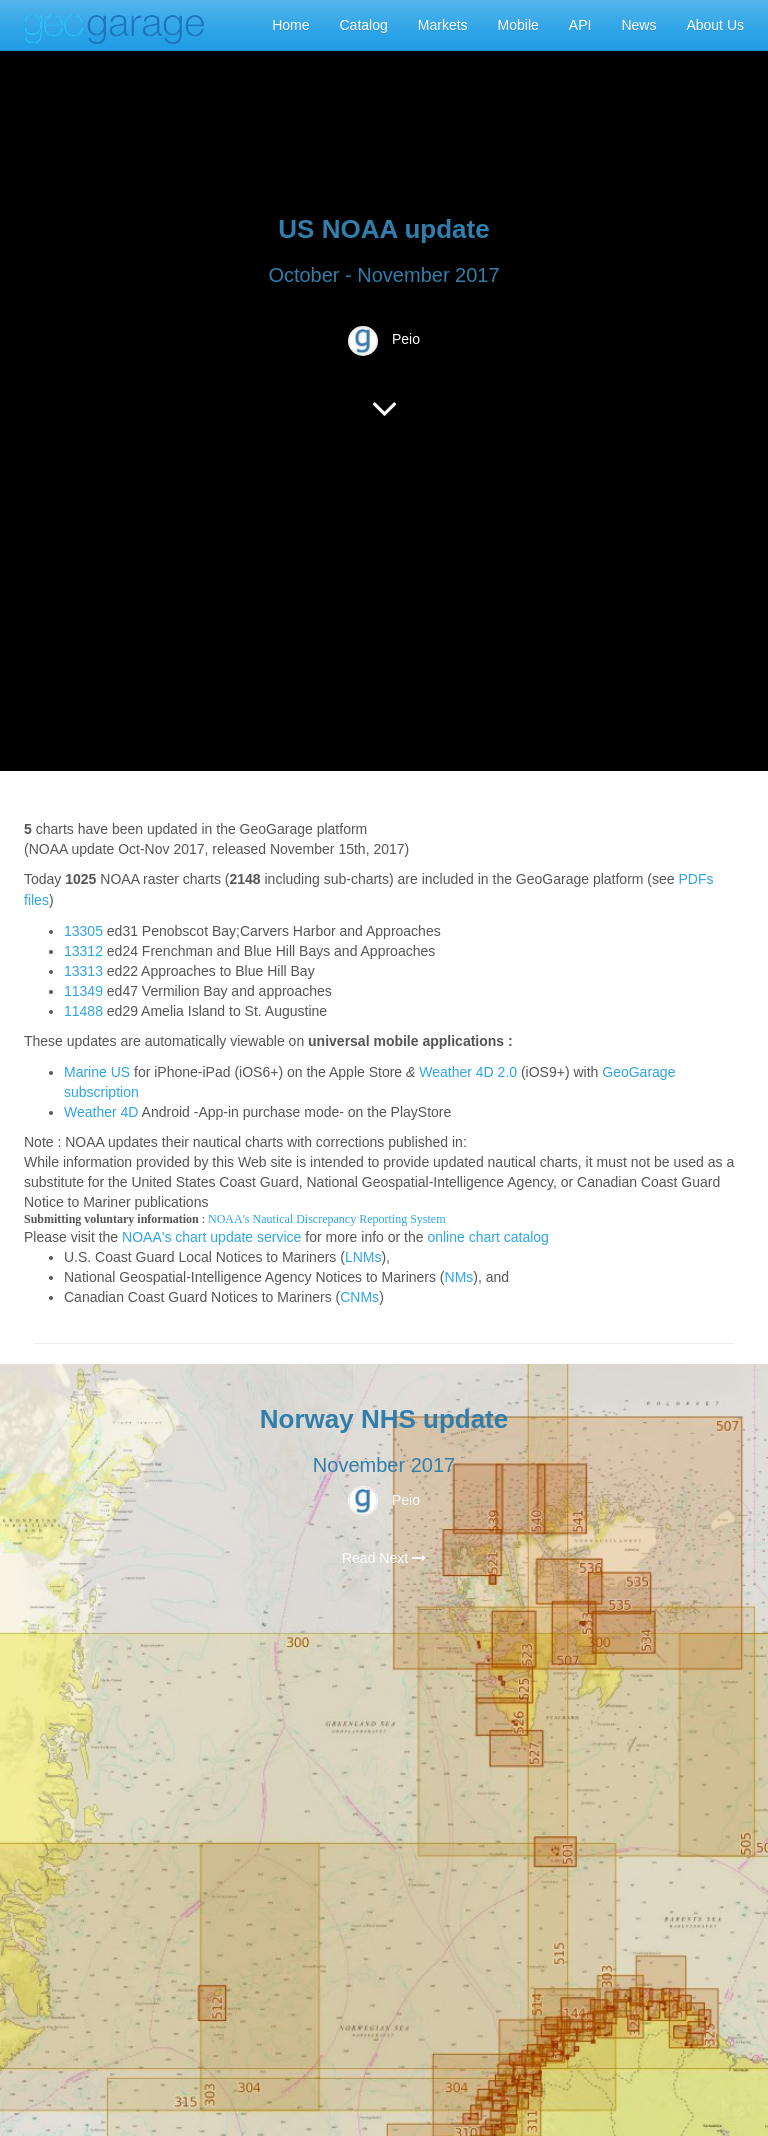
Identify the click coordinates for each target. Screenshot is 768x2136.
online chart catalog (487, 1237)
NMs (459, 1277)
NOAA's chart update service (211, 1237)
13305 (83, 931)
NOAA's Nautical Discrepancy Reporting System (326, 1219)
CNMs (359, 1297)
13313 (83, 971)
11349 (83, 991)
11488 (83, 1011)
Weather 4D (101, 1112)
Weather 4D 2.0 (468, 1072)
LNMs (363, 1257)
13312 (83, 951)
